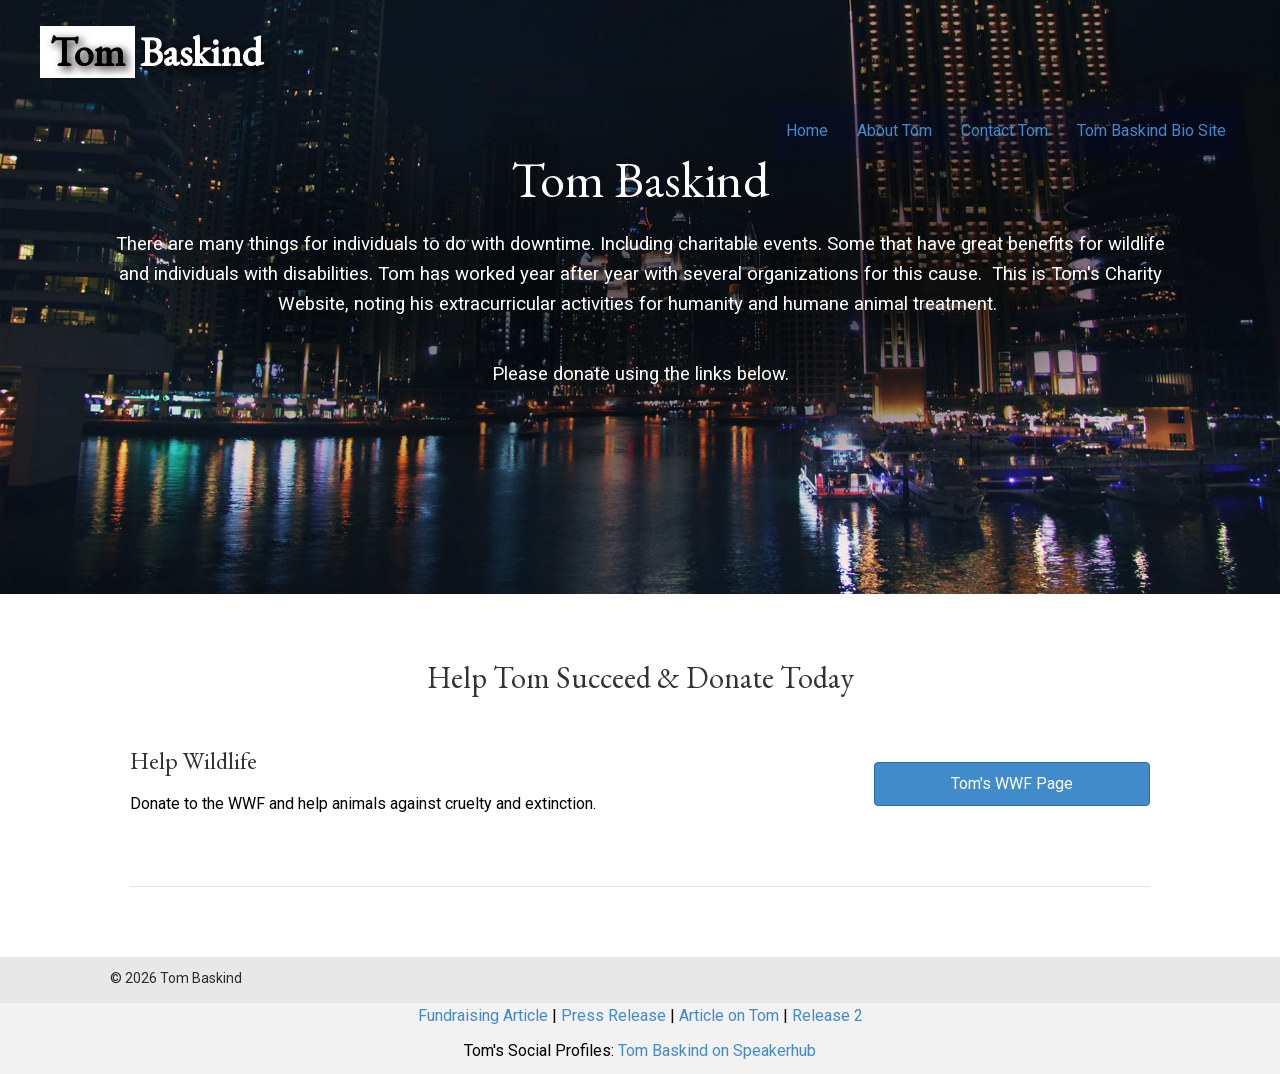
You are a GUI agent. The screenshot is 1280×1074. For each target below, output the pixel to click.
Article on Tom (729, 1015)
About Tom (894, 130)
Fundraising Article (483, 1015)
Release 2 (827, 1015)
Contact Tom (1004, 130)
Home (807, 130)
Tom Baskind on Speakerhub (717, 1050)
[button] (1012, 784)
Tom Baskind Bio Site (1151, 130)
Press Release (613, 1015)
